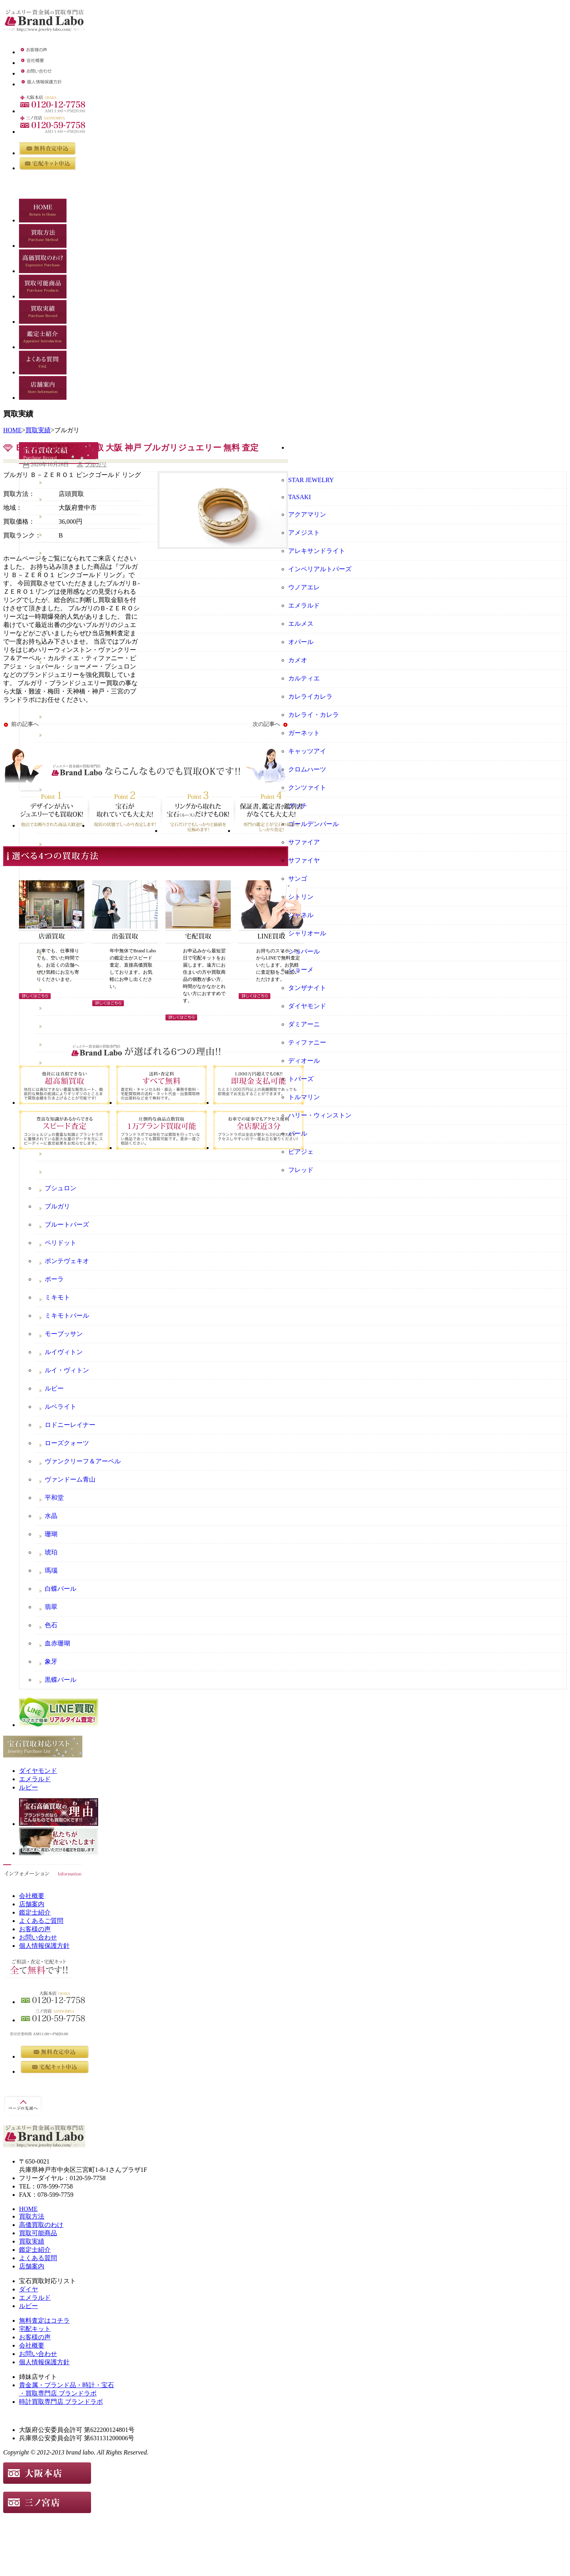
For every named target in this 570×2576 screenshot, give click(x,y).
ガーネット (304, 732)
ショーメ (301, 969)
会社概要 (31, 1895)
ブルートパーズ (67, 1224)
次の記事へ (266, 724)
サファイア (304, 842)
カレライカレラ (310, 696)
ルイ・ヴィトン (67, 1370)
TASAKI (299, 497)
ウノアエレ (304, 587)
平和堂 (54, 1497)
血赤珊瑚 (57, 1643)
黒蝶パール (60, 1679)
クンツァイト (307, 787)
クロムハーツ (307, 769)
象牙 (51, 1661)
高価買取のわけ (41, 2224)
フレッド (301, 1169)
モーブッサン (64, 1333)
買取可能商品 (38, 2233)
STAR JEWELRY (311, 480)
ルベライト (60, 1406)
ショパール (304, 951)
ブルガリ (96, 464)
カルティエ (304, 678)
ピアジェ (301, 1151)
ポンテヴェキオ (67, 1261)
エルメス (301, 623)
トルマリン (304, 1097)
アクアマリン (307, 514)
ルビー (54, 1388)
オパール (301, 641)
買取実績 (38, 430)
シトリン (301, 896)
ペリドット (60, 1242)
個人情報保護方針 (44, 1945)
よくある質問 (38, 2258)
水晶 (51, 1515)
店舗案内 (31, 1904)
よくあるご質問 (41, 1920)
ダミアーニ (304, 1024)
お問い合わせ (38, 1937)
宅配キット (35, 2328)
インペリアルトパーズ (320, 569)
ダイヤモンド (307, 1006)
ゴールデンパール (313, 824)
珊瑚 (51, 1534)
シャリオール (307, 933)
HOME (12, 430)
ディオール (304, 1060)
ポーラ (54, 1279)
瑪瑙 (51, 1570)
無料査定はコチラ (44, 2320)
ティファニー (307, 1042)
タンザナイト (307, 987)
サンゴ (297, 878)
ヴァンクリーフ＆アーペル (83, 1461)
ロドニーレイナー (70, 1424)
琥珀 (51, 1552)
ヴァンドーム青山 (70, 1479)
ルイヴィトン (64, 1352)
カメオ (297, 660)
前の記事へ (25, 724)
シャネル (301, 915)
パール (297, 1133)
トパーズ (301, 1078)
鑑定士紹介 (35, 1912)
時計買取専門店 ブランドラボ (61, 2401)
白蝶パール (60, 1588)
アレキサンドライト (316, 550)
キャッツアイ (307, 751)
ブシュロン (60, 1188)
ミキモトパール (67, 1315)
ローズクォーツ (67, 1443)
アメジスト (304, 532)
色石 (51, 1625)
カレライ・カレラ (313, 714)
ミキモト (57, 1297)
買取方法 (31, 2216)
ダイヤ (28, 2289)
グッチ (297, 805)
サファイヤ (304, 860)
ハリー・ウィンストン (320, 1115)
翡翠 (51, 1606)
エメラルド (304, 605)
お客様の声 (35, 1929)
